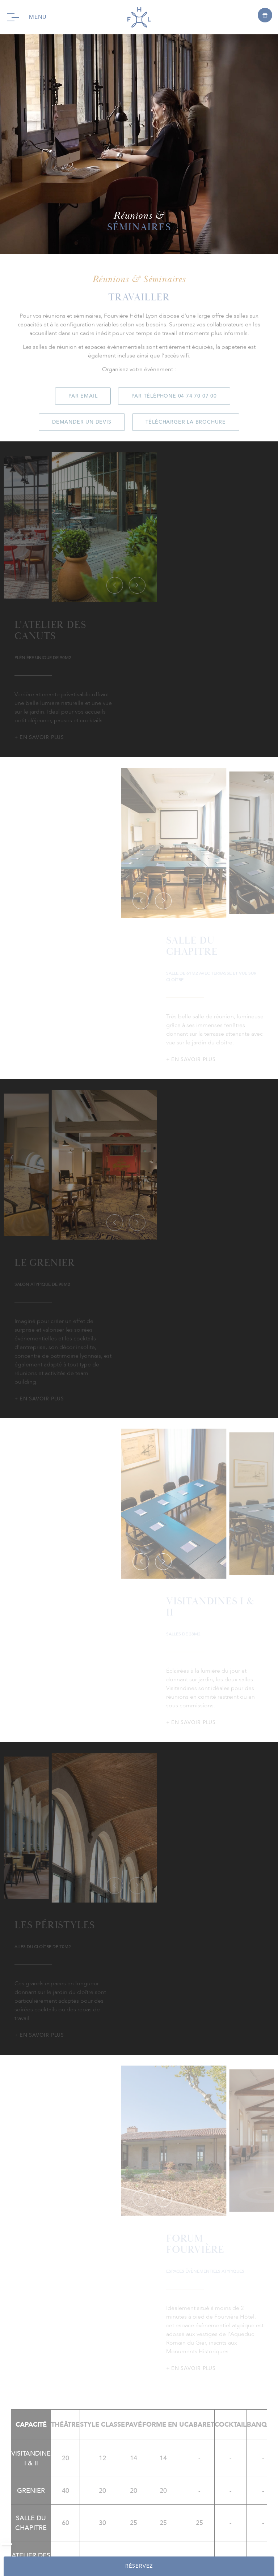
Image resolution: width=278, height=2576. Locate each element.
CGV (174, 2536)
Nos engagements (111, 2528)
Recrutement (161, 2528)
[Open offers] (265, 14)
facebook (122, 2182)
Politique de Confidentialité (123, 2536)
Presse (70, 2528)
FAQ (49, 2528)
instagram (139, 2182)
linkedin (155, 2182)
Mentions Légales (209, 2528)
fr (198, 2536)
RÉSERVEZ (139, 2566)
